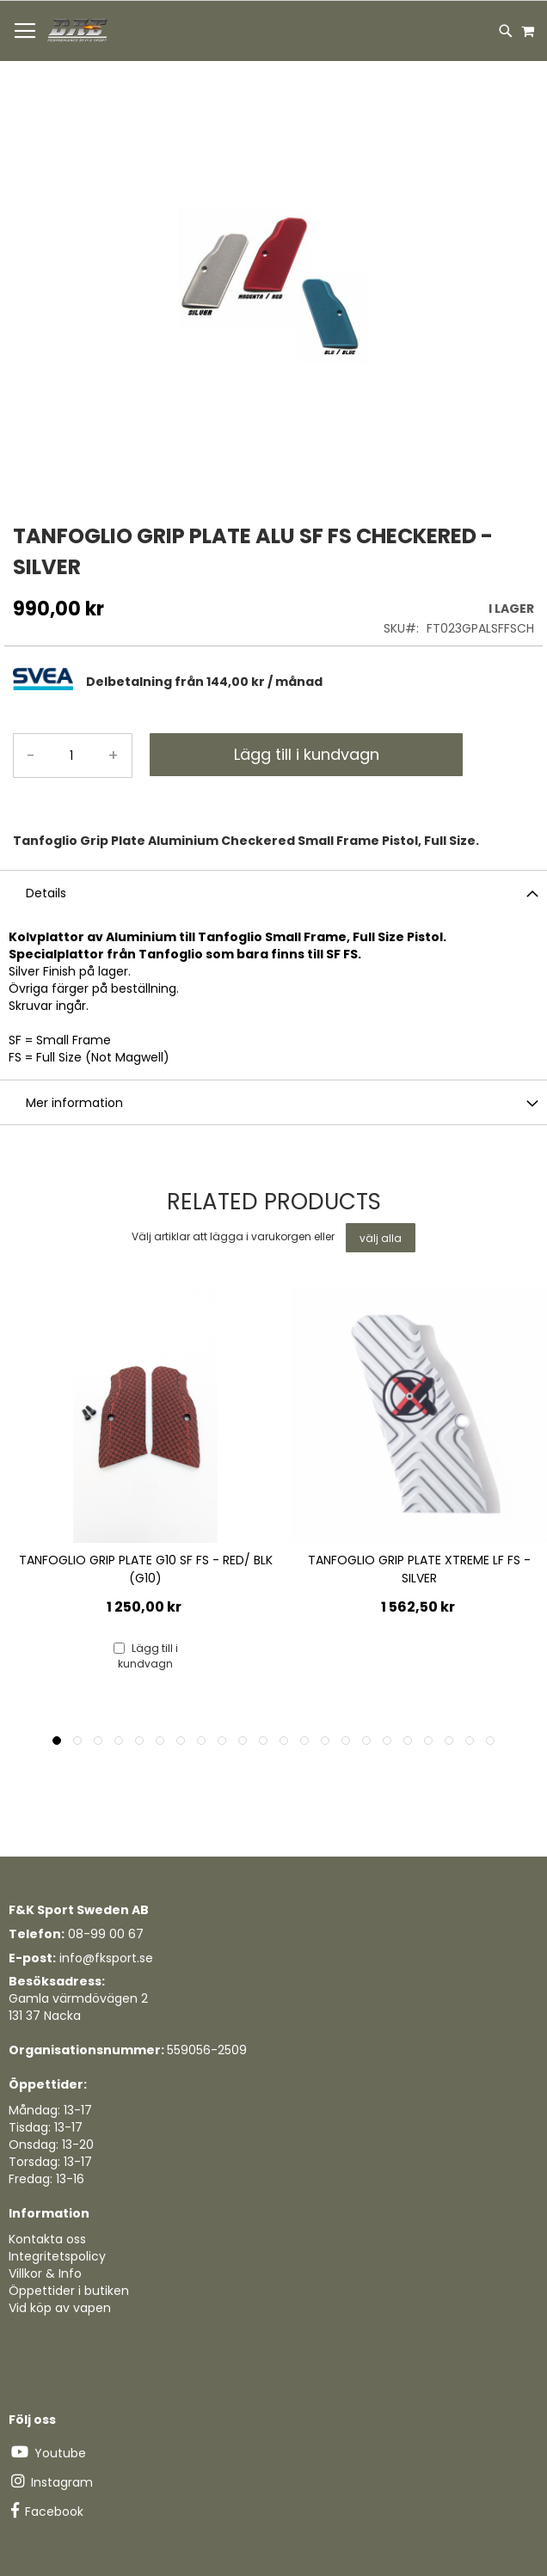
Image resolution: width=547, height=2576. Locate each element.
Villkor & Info (45, 2273)
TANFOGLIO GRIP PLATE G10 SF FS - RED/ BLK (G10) (146, 1569)
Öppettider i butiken (69, 2290)
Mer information (74, 1102)
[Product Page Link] (145, 1417)
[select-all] (380, 1237)
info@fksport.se (106, 1958)
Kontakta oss (47, 2239)
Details (46, 893)
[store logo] (78, 31)
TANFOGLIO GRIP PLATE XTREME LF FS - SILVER (419, 1569)
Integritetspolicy (57, 2256)
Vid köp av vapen (60, 2307)
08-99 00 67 (106, 1934)
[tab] (310, 681)
